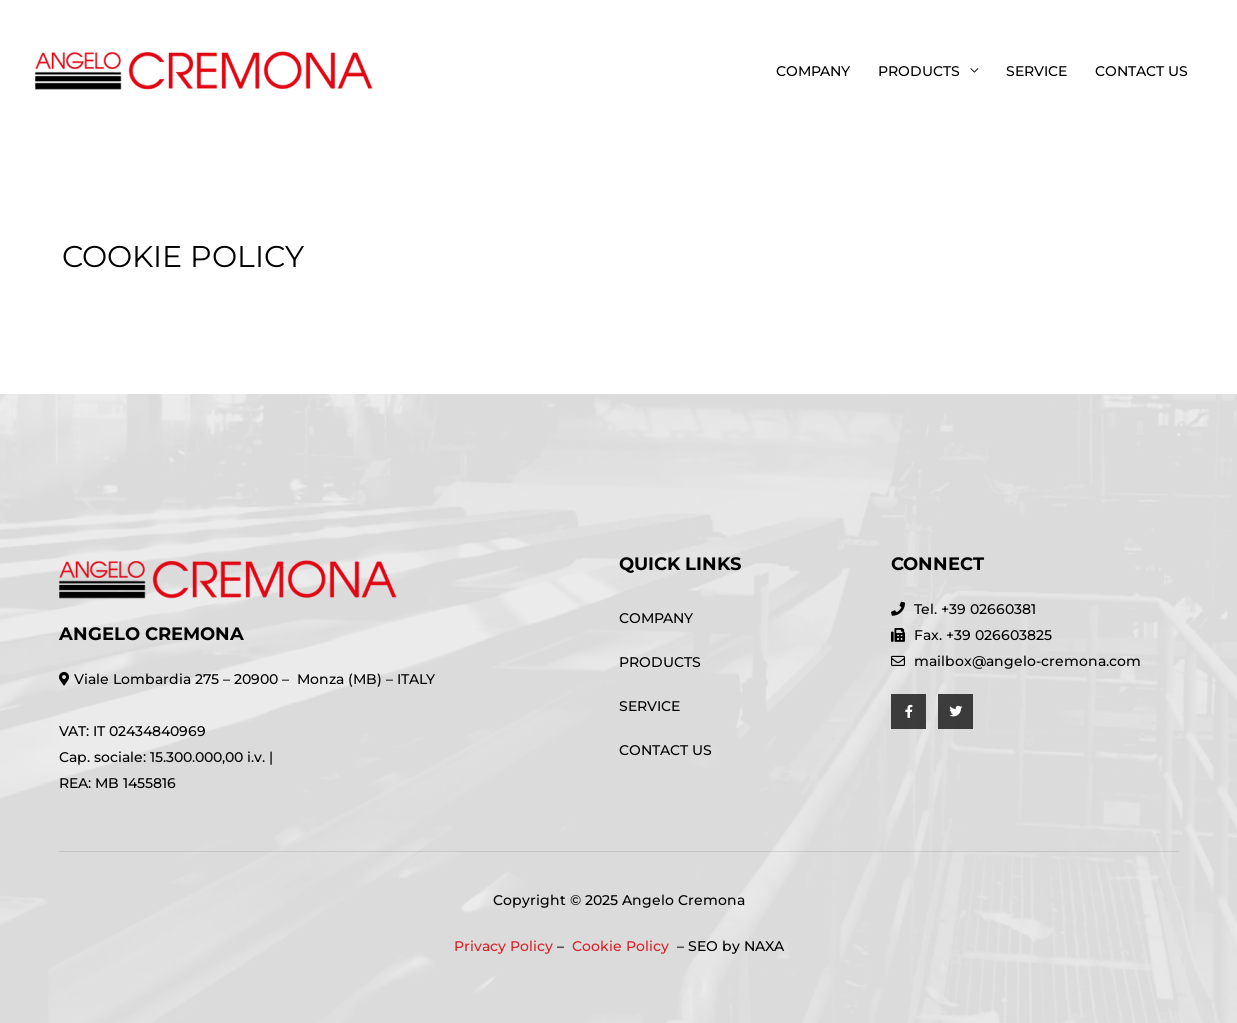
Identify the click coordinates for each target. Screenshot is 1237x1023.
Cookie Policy (622, 946)
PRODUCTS (919, 71)
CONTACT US (1141, 71)
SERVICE (1036, 71)
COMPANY (813, 71)
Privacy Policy (503, 946)
